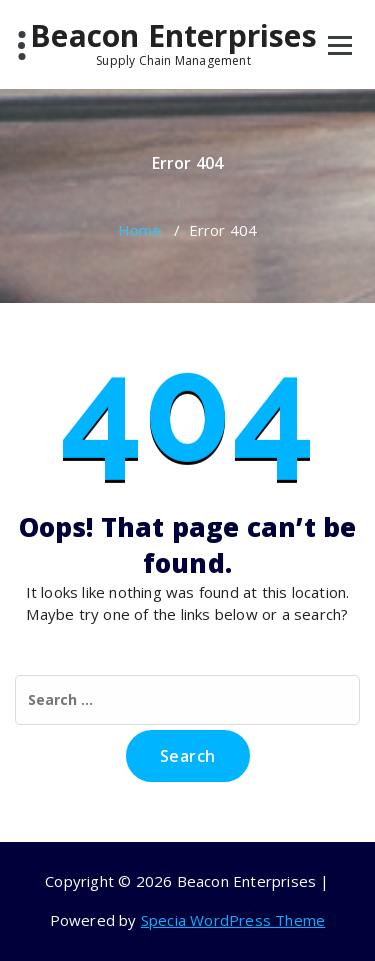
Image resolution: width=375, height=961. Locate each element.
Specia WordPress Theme (233, 920)
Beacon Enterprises (173, 43)
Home (140, 230)
